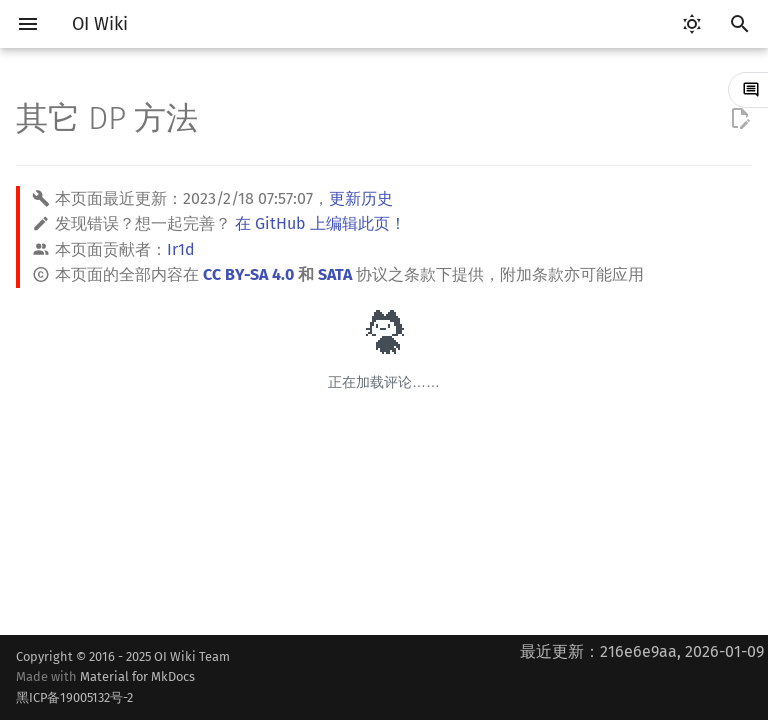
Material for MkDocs (123, 688)
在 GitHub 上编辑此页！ (320, 223)
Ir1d (181, 249)
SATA (335, 274)
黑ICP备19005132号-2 (74, 697)
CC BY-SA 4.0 (248, 274)
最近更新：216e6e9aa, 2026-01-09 (642, 651)
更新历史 (361, 198)
